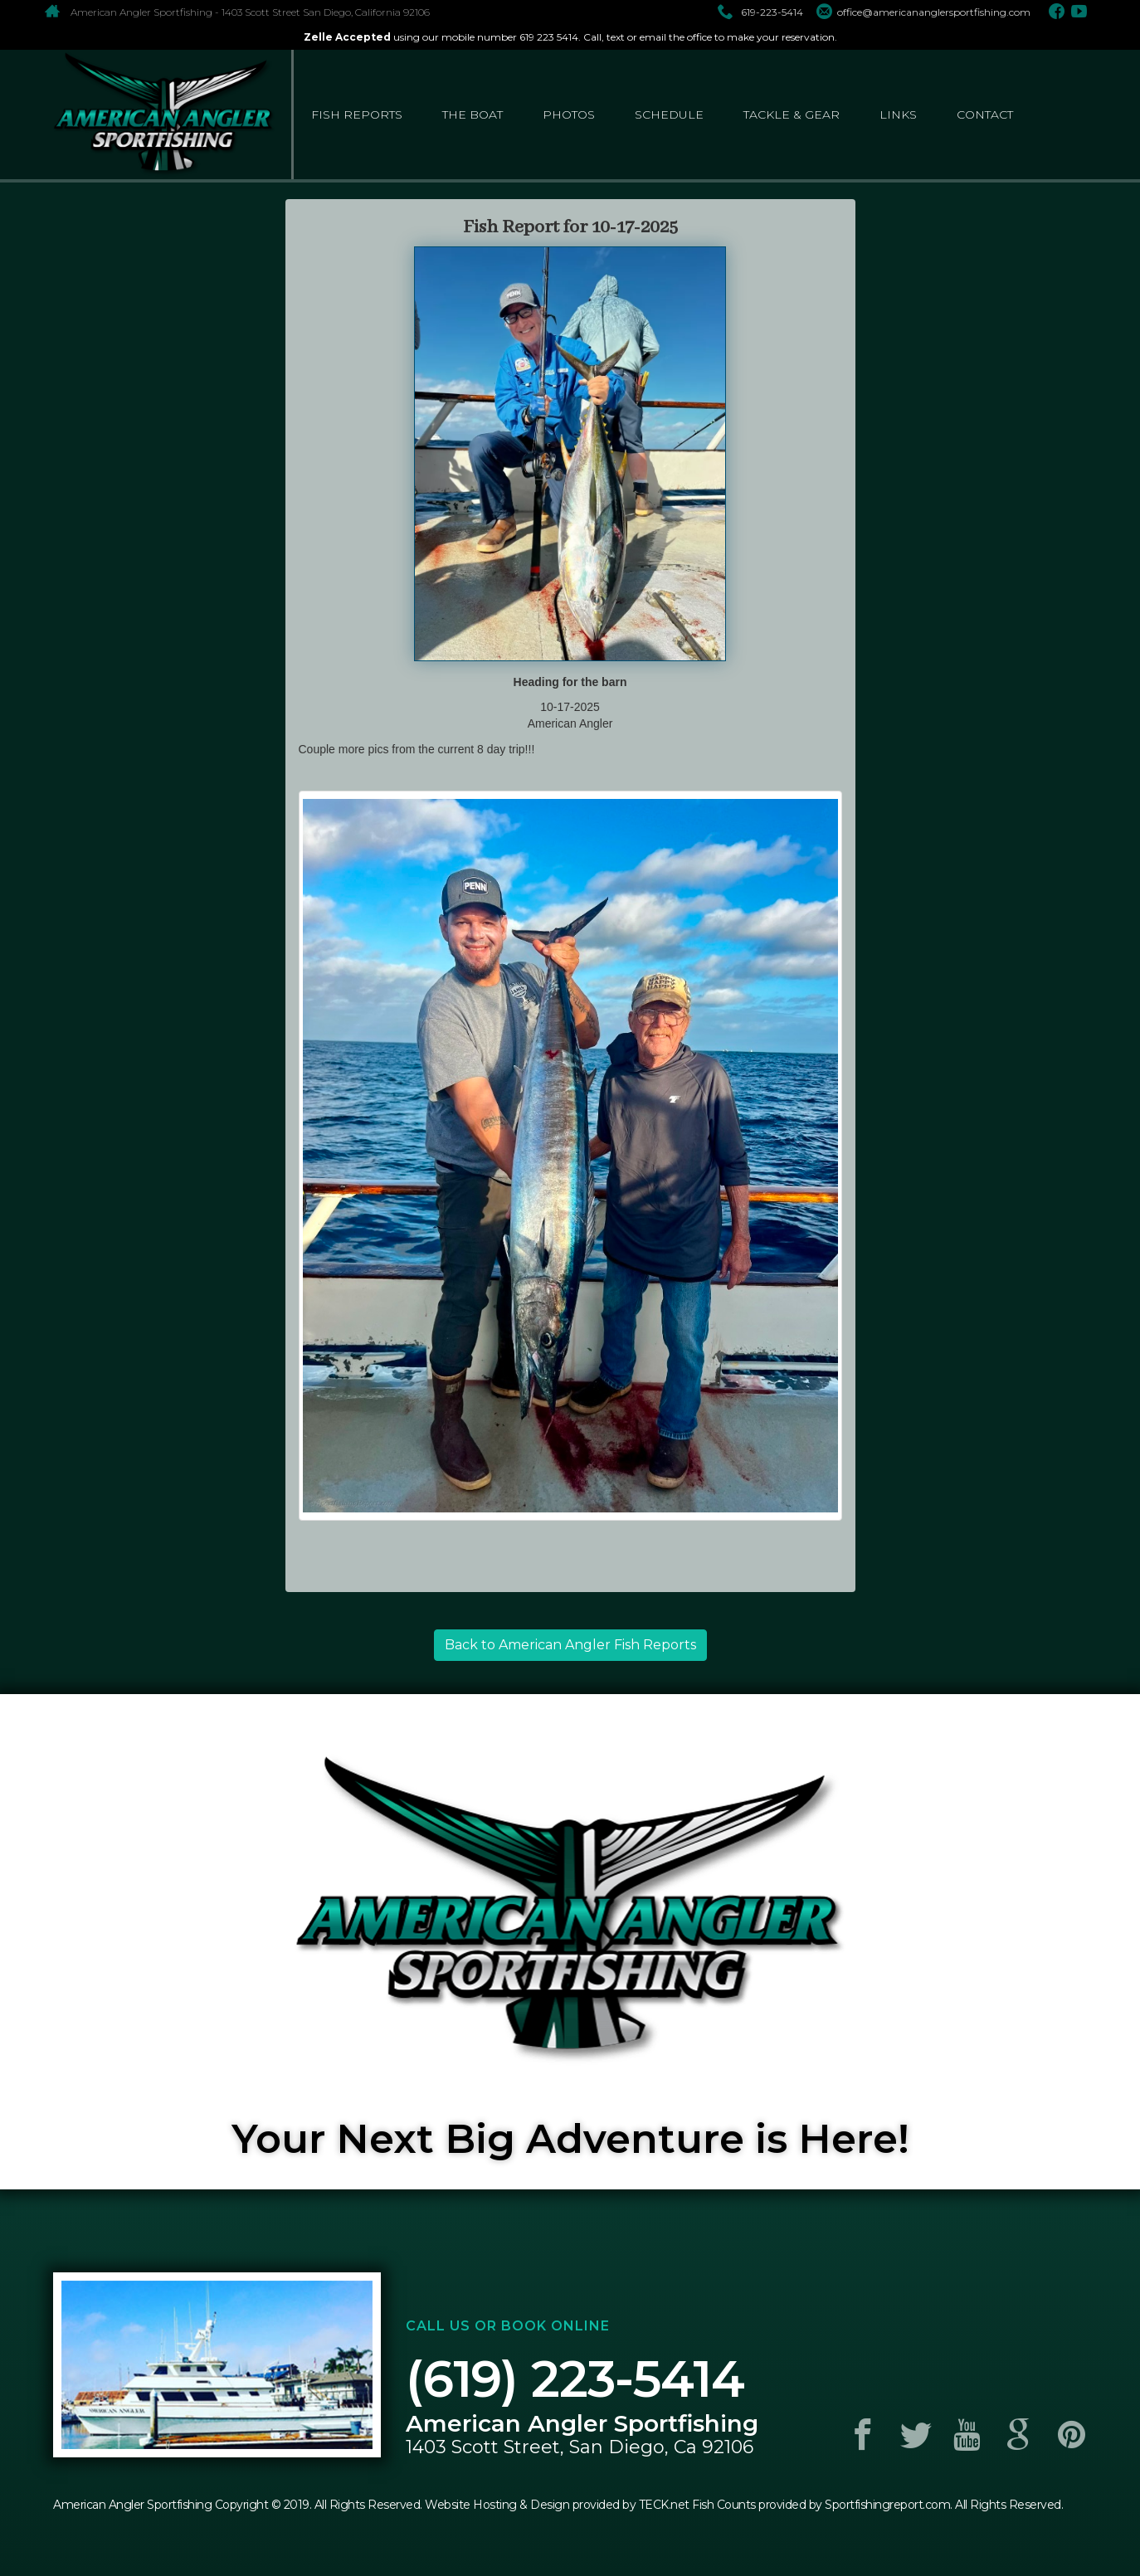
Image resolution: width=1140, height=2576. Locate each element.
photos (569, 114)
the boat (472, 114)
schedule (669, 114)
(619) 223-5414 (575, 2379)
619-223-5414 (760, 12)
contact (985, 114)
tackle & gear (791, 114)
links (898, 114)
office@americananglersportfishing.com (923, 12)
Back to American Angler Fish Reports (570, 1645)
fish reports (356, 114)
